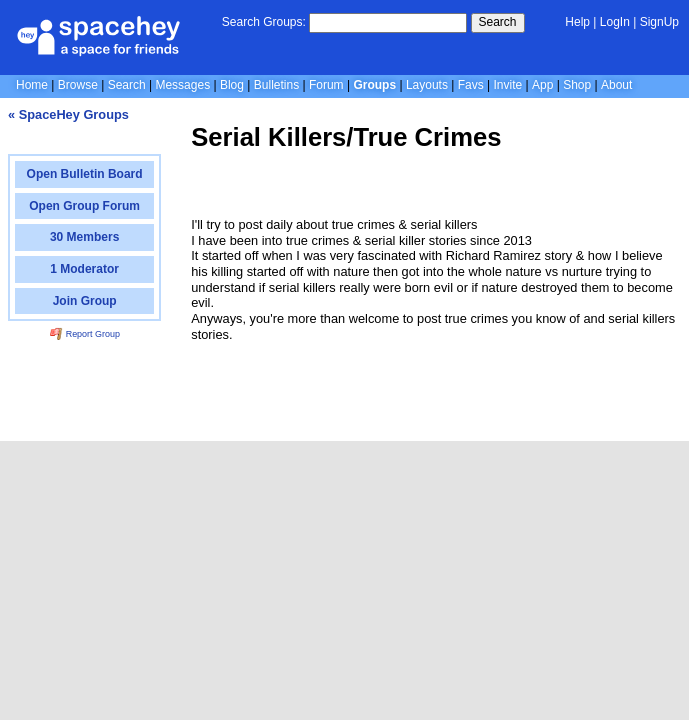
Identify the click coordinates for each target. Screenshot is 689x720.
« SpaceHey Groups (68, 114)
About (616, 85)
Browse (78, 85)
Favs (471, 85)
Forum (326, 85)
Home (32, 85)
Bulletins (276, 85)
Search (498, 22)
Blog (232, 85)
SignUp (659, 22)
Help (577, 22)
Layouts (427, 85)
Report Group (85, 334)
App (542, 85)
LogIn (615, 22)
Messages (182, 85)
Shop (577, 85)
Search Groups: (264, 22)
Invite (508, 85)
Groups (374, 85)
